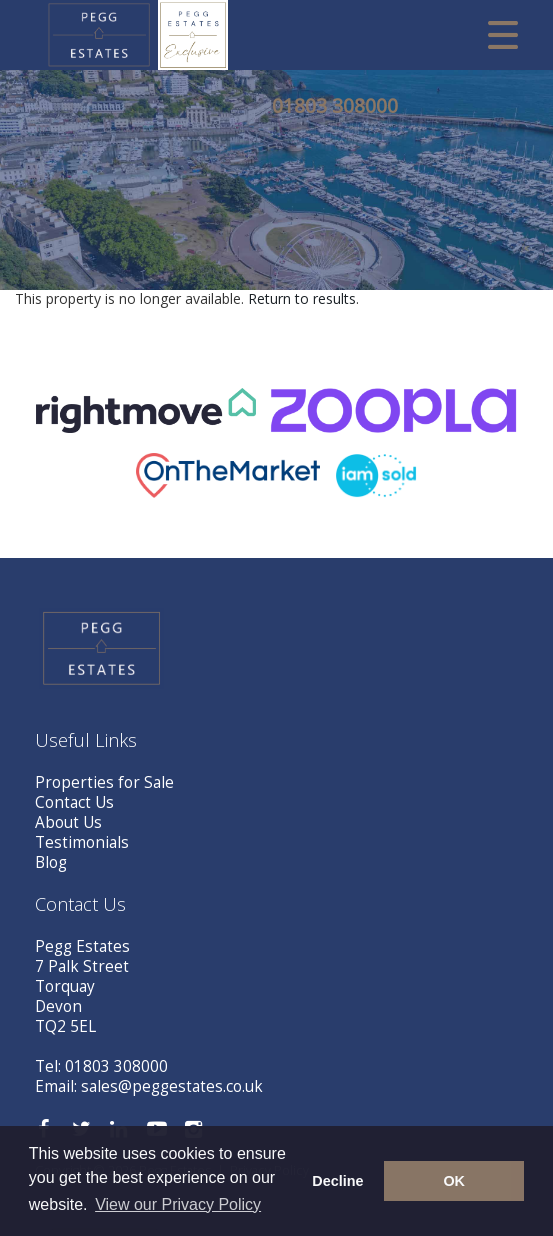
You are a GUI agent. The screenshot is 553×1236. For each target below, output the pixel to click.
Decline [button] (337, 1181)
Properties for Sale (104, 782)
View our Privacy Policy (178, 1204)
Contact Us (74, 802)
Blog (51, 862)
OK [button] (454, 1181)
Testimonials (82, 842)
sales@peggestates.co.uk (172, 1086)
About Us (68, 822)
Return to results (302, 298)
